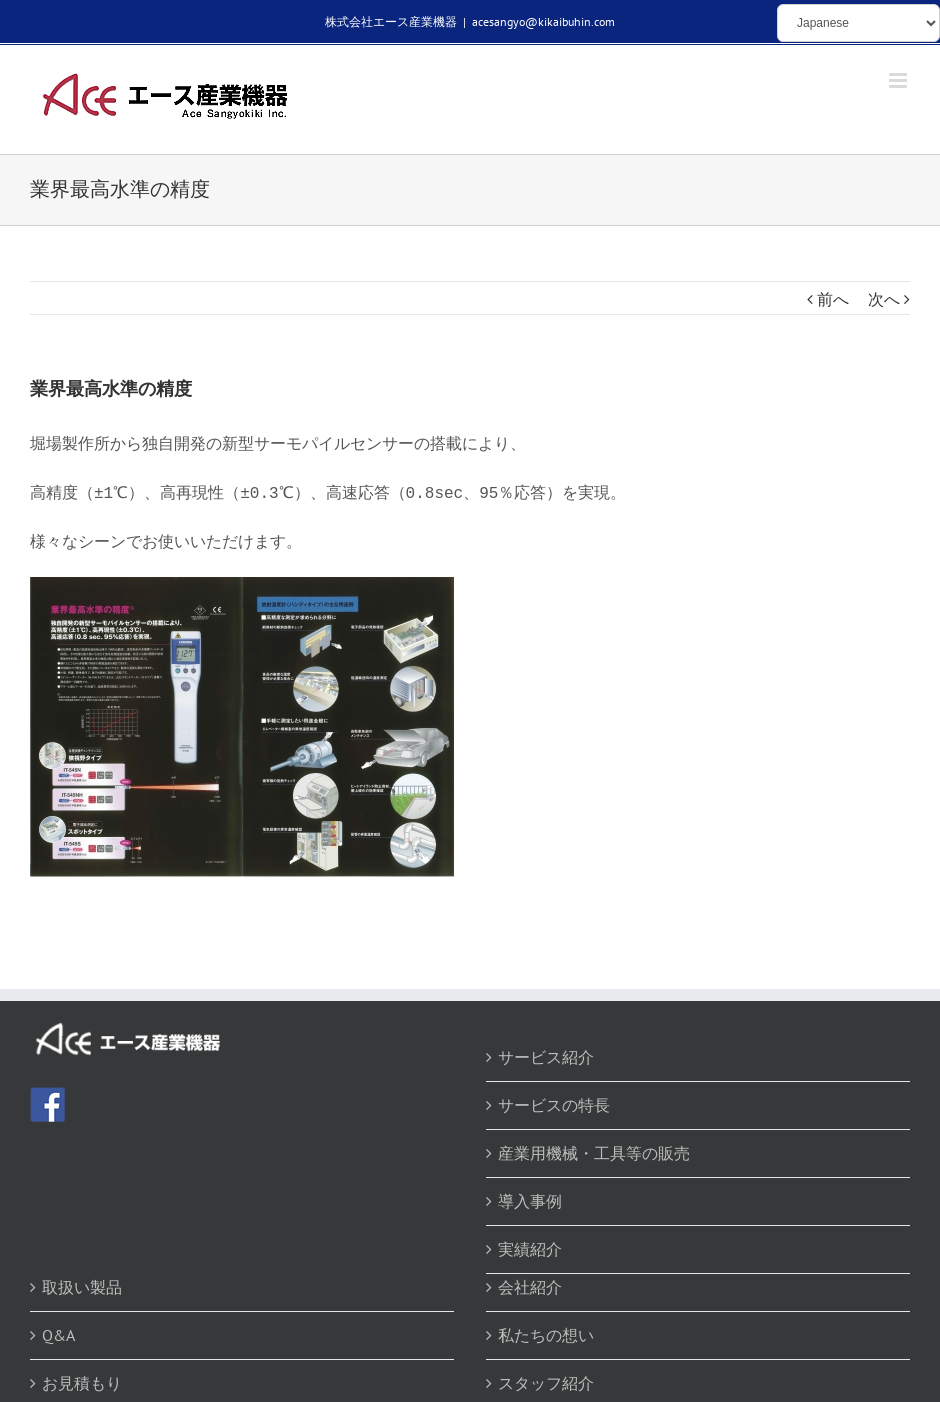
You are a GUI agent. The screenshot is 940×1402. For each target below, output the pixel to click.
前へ (833, 299)
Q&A (58, 1329)
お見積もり (82, 1377)
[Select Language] (858, 23)
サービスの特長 (554, 1099)
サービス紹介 (546, 1051)
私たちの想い (546, 1329)
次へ (884, 299)
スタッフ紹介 (546, 1377)
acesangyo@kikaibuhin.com (543, 21)
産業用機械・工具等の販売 (594, 1147)
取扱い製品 (82, 1281)
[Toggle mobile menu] (899, 80)
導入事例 (530, 1195)
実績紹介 (530, 1243)
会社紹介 (530, 1281)
